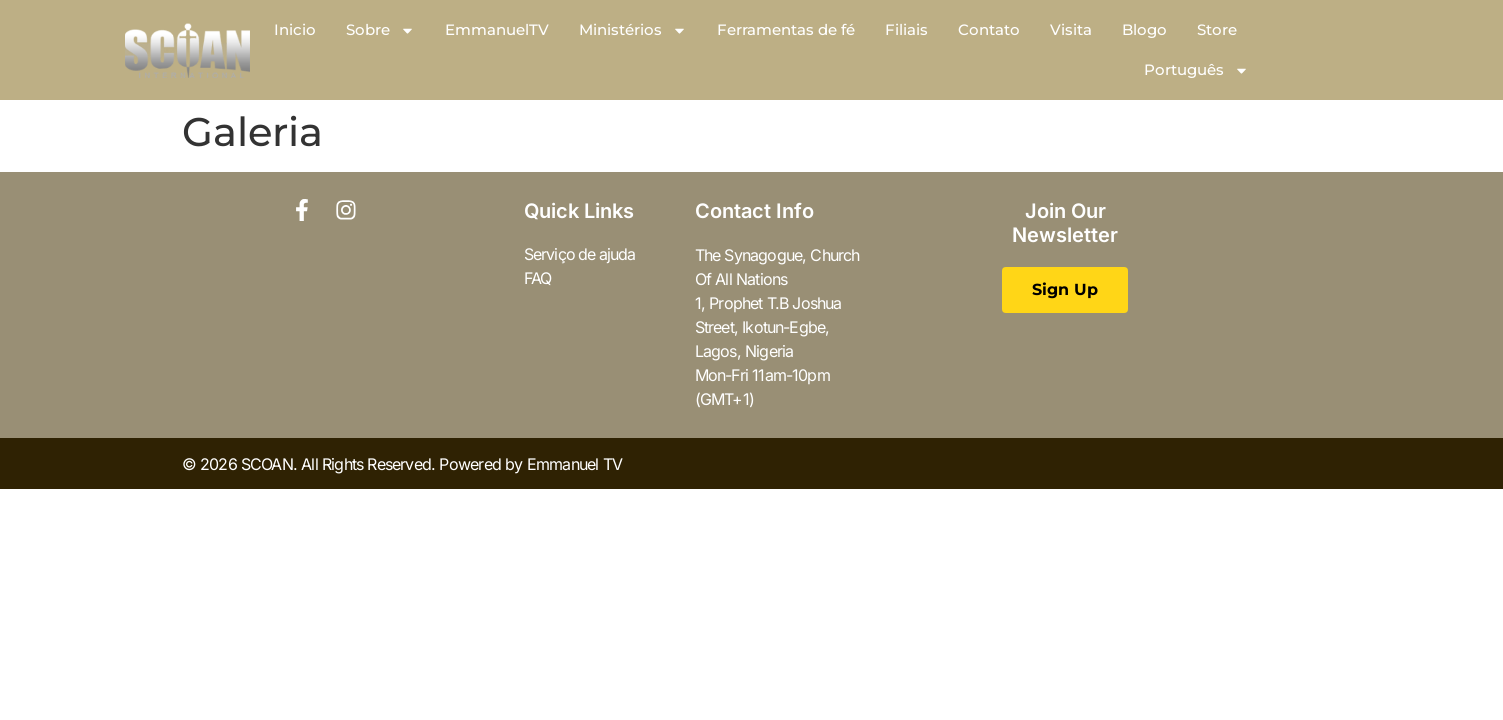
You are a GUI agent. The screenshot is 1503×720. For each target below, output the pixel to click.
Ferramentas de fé (786, 29)
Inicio (295, 29)
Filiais (906, 29)
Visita (1071, 29)
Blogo (1144, 29)
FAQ (538, 279)
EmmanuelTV (497, 29)
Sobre (380, 30)
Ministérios (633, 30)
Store (1217, 29)
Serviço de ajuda (581, 255)
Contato (989, 29)
